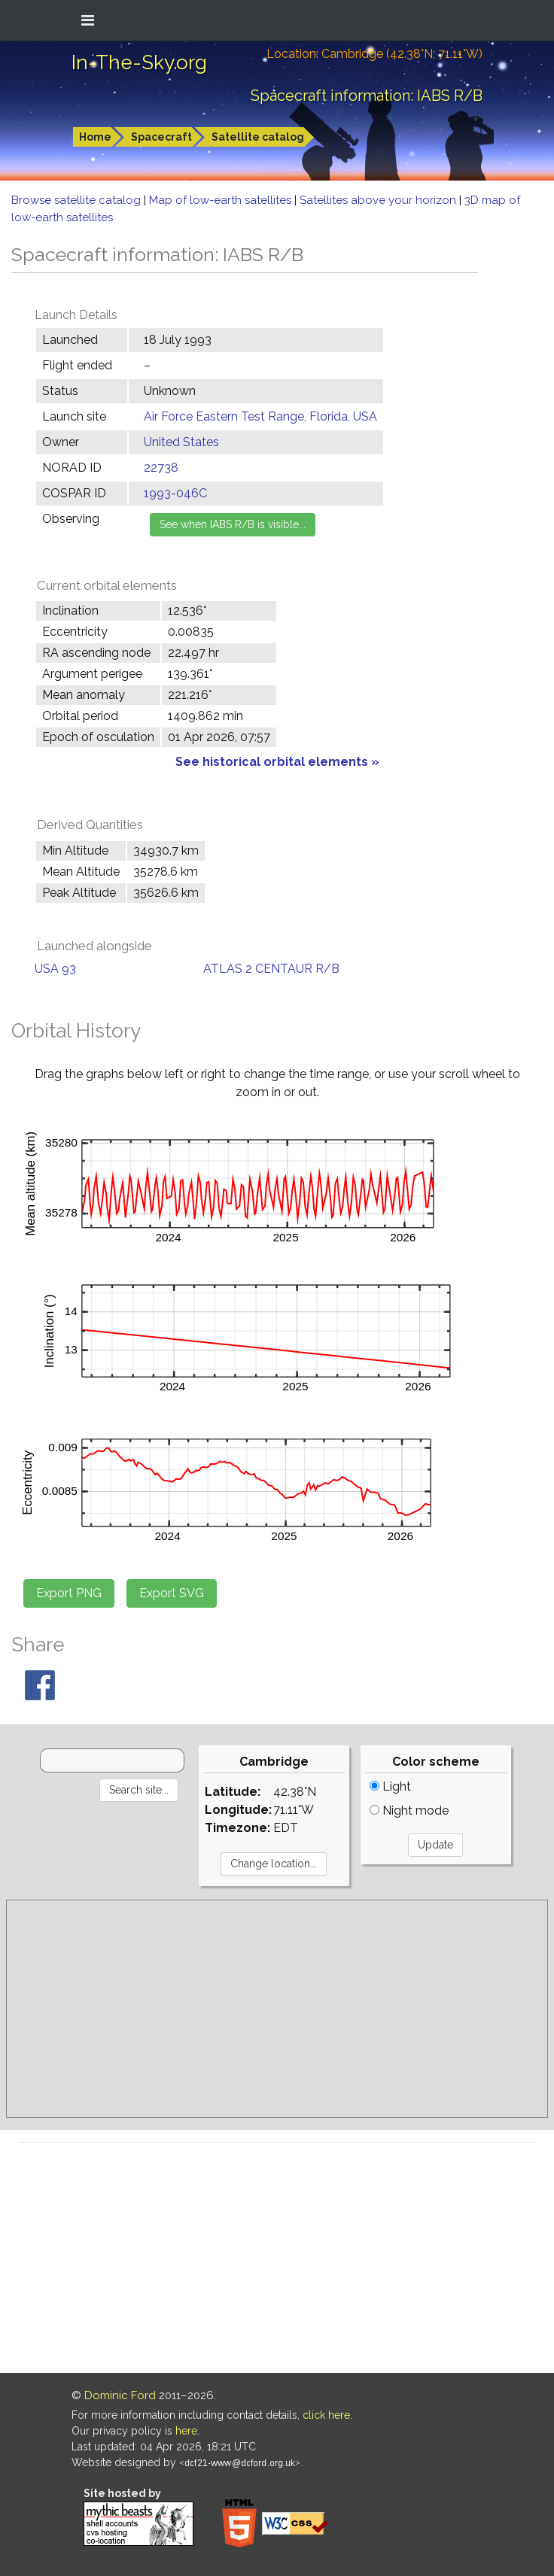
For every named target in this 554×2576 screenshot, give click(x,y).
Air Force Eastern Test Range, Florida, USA (260, 416)
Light (390, 1786)
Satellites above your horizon (379, 200)
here (186, 2431)
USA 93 (55, 968)
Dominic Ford (120, 2395)
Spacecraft (161, 137)
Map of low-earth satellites (221, 200)
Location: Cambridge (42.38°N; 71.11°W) (374, 54)
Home (95, 137)
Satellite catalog (258, 137)
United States (181, 442)
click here (326, 2415)
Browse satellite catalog (77, 200)
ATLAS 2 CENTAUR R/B (271, 968)
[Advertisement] (277, 2008)
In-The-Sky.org (139, 62)
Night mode (409, 1810)
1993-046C (175, 493)
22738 (161, 467)
